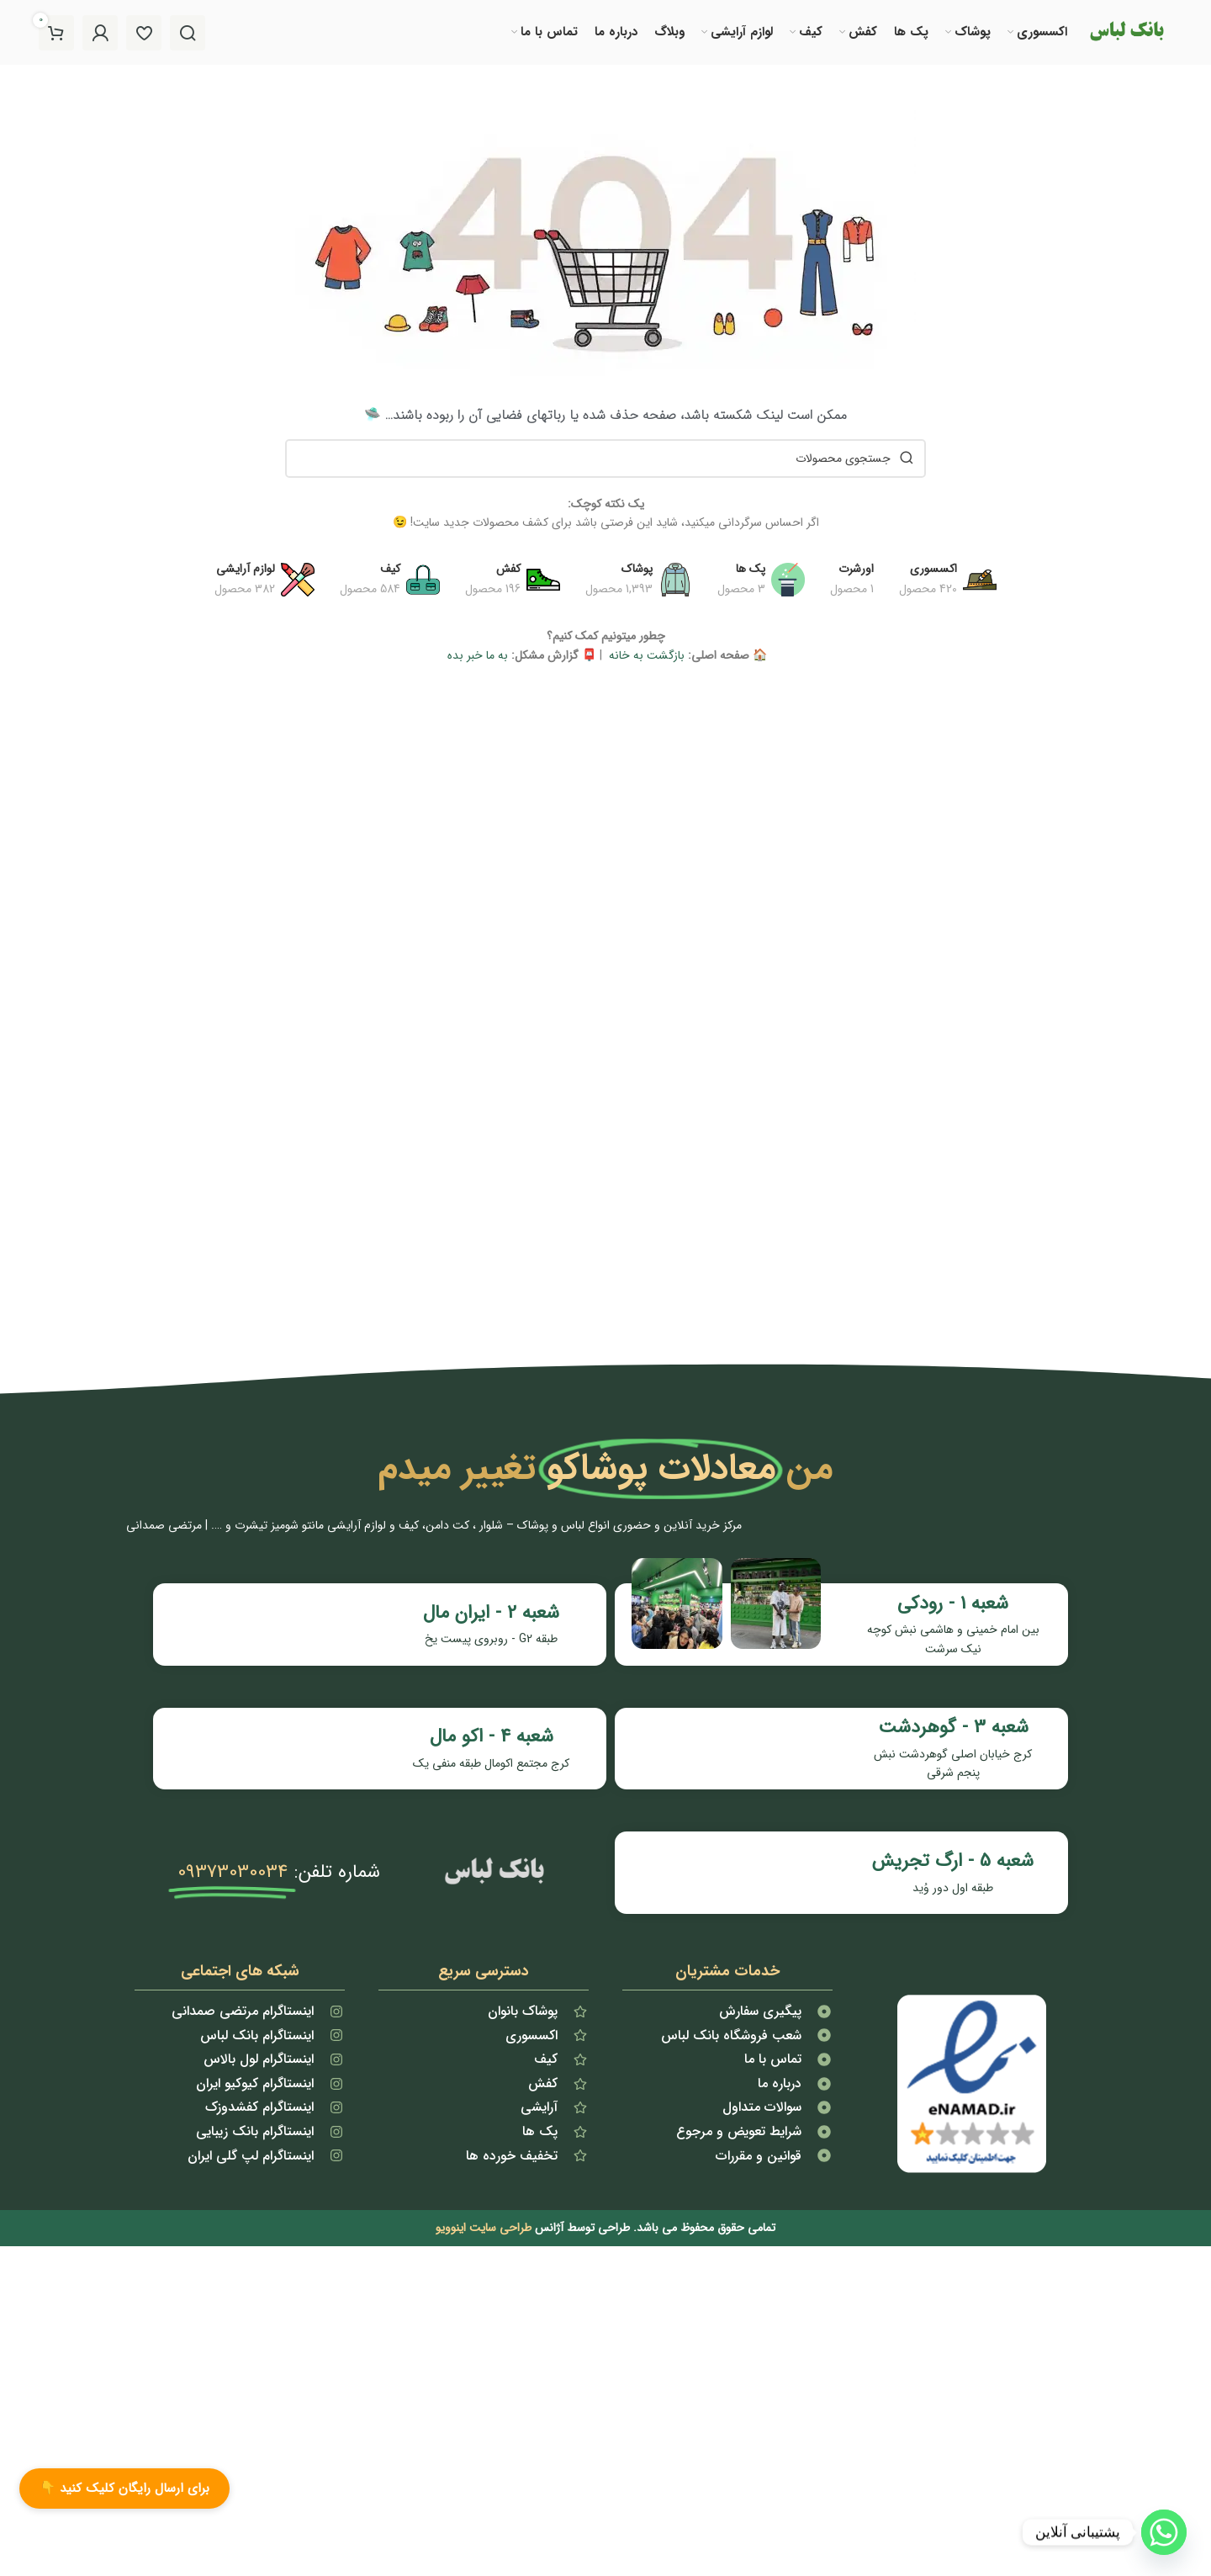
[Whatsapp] (1164, 2532)
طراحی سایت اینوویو (483, 2174)
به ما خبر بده (476, 658)
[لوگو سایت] (1126, 33)
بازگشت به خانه (645, 658)
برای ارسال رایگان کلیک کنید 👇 (124, 2488)
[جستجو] (187, 33)
